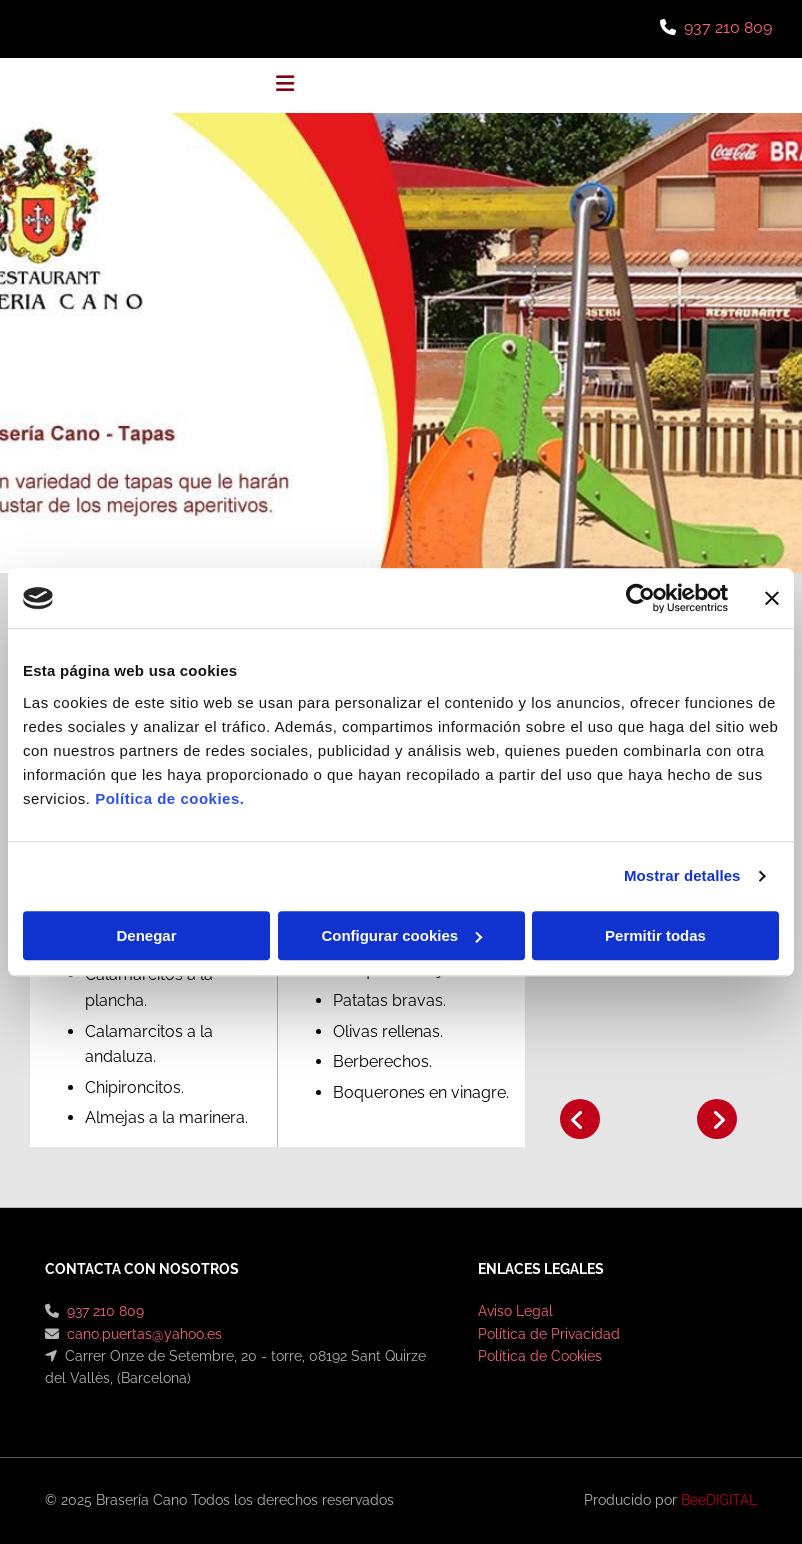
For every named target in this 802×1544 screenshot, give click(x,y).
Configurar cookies (401, 935)
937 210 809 (728, 27)
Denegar (146, 935)
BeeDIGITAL (719, 1500)
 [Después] (717, 1119)
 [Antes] (580, 1119)
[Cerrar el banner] (772, 598)
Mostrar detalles (682, 875)
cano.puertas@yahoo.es (144, 1334)
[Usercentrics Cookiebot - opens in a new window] (640, 598)
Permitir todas (655, 935)
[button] (285, 86)
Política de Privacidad (549, 1334)
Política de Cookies (540, 1356)
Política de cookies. (169, 798)
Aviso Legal (515, 1311)
